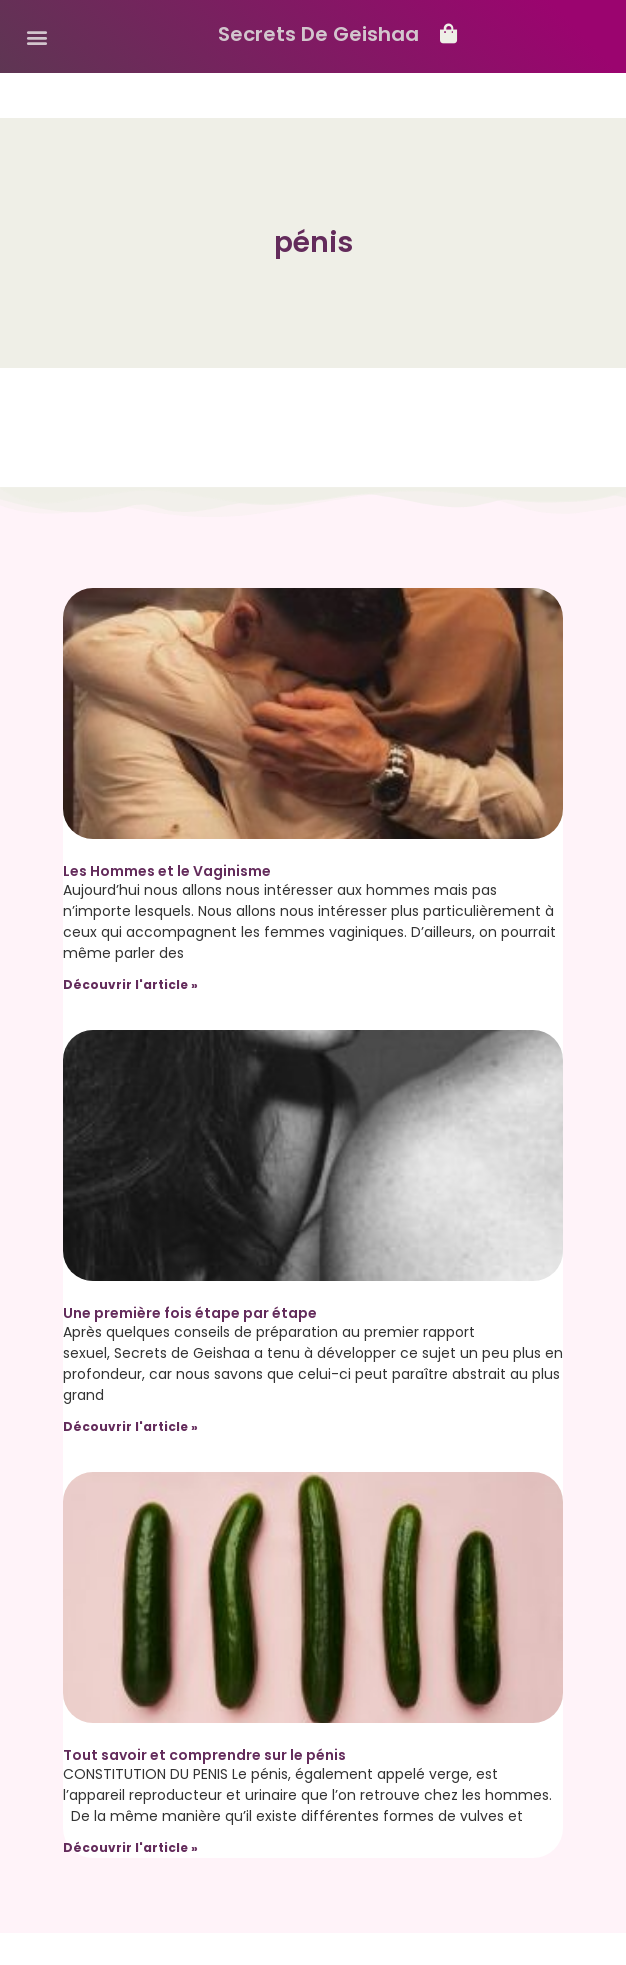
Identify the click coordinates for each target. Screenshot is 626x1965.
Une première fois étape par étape (190, 1313)
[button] (36, 36)
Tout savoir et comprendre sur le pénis (204, 1755)
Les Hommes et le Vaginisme (167, 871)
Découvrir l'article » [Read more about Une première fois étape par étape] (130, 1426)
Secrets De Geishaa (318, 34)
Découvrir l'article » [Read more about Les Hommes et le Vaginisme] (130, 984)
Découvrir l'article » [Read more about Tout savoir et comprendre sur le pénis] (130, 1847)
